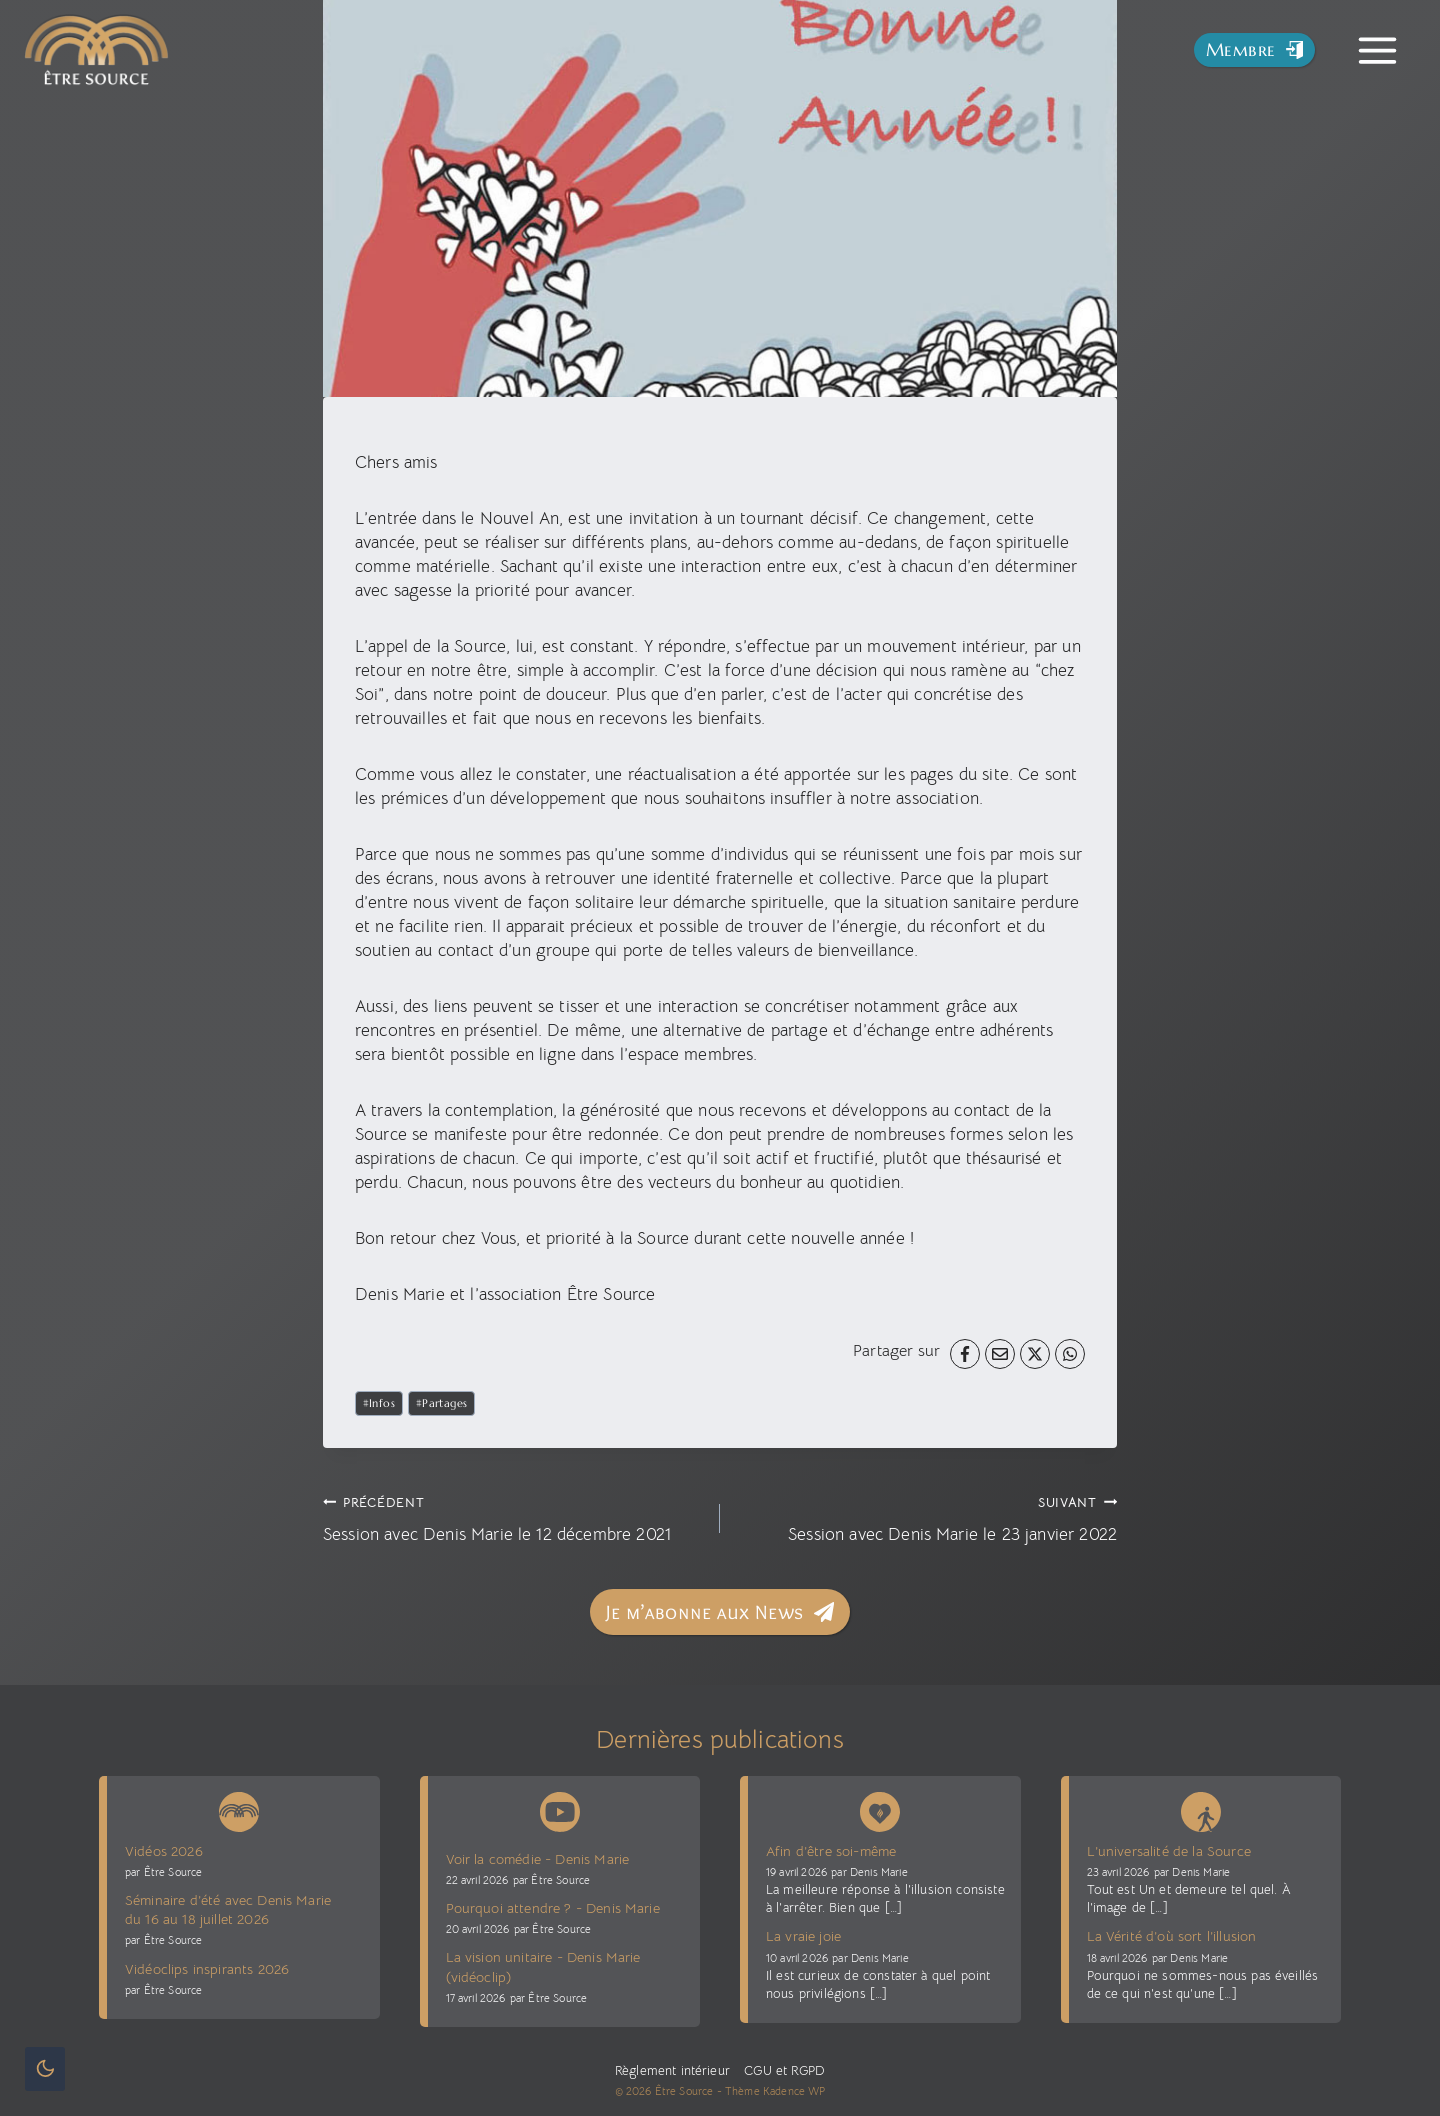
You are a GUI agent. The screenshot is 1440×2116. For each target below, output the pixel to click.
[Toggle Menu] (1377, 50)
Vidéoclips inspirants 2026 (207, 1969)
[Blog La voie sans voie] (1201, 1808)
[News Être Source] (239, 1808)
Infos (379, 1403)
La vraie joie (803, 1936)
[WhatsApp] (1070, 1354)
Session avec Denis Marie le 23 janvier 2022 (927, 1517)
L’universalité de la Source (1169, 1851)
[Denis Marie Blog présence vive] (880, 1808)
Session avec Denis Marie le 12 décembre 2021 (513, 1517)
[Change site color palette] (45, 2069)
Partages (442, 1403)
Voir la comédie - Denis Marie (538, 1859)
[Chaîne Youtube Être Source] (560, 1812)
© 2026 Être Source (664, 2091)
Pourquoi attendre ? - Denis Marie (553, 1908)
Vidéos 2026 (164, 1851)
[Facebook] (965, 1354)
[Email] (1000, 1354)
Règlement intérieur (672, 2071)
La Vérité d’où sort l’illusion (1172, 1936)
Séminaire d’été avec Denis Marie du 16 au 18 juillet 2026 (228, 1909)
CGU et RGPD (782, 2071)
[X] (1035, 1354)
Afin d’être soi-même (831, 1851)
